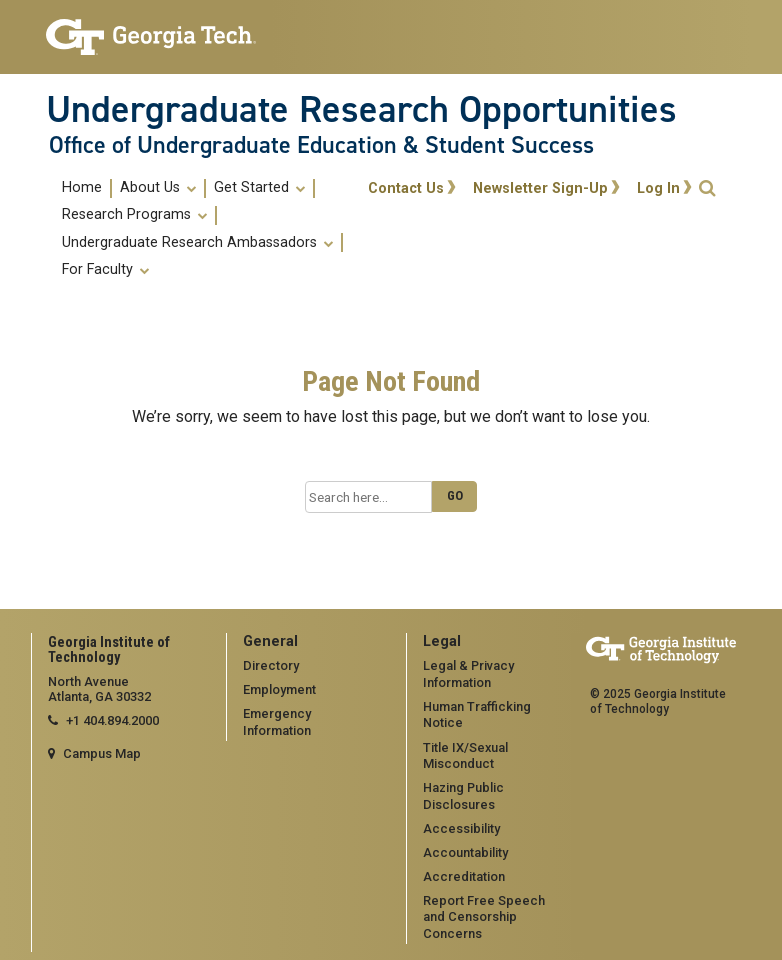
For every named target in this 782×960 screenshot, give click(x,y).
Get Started (259, 188)
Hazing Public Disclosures (463, 796)
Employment (279, 689)
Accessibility (461, 828)
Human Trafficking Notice (477, 715)
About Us (158, 188)
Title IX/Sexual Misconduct (465, 756)
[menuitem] (83, 188)
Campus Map (102, 753)
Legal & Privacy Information (468, 674)
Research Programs (134, 215)
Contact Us (406, 188)
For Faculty (105, 270)
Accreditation (464, 876)
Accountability (465, 852)
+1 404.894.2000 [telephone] (112, 720)
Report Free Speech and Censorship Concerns (484, 917)
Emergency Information (277, 722)
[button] (707, 188)
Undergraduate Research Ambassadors (197, 243)
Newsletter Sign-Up (540, 188)
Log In (658, 188)
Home (82, 188)
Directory (271, 665)
